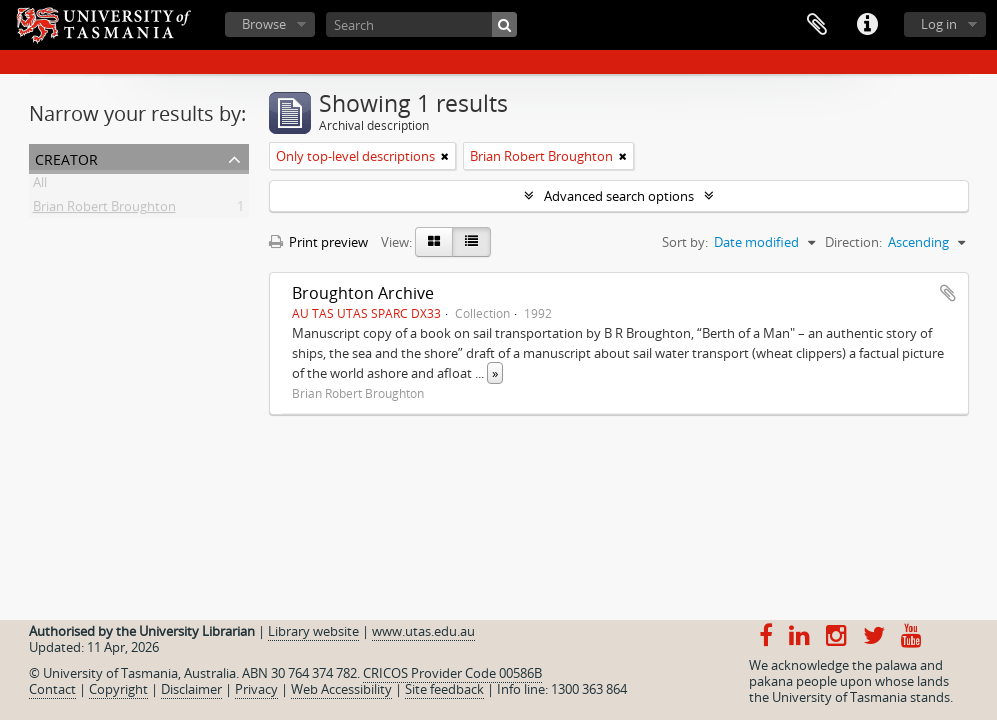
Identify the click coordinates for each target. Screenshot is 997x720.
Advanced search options (619, 196)
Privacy (256, 689)
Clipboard (817, 25)
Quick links (867, 25)
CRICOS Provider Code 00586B (452, 673)
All (40, 186)
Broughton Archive (363, 293)
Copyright (118, 689)
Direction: (853, 242)
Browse (264, 24)
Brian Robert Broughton (104, 210)
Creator (66, 157)
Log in (939, 24)
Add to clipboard (948, 293)
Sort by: (685, 242)
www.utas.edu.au (423, 631)
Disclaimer (191, 689)
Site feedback (444, 689)
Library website (313, 631)
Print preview (318, 242)
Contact (52, 689)
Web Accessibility (341, 689)
